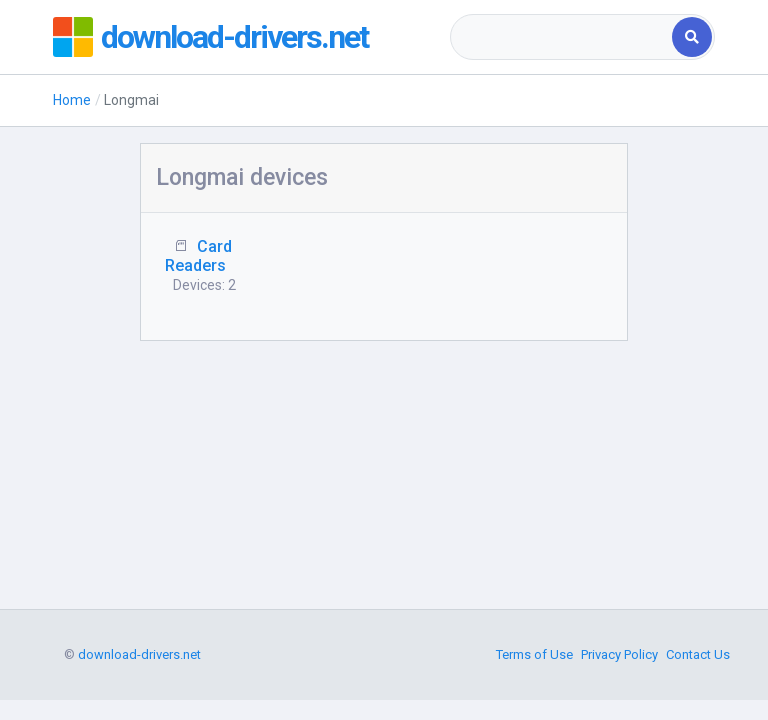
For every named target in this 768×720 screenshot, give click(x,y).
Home (72, 100)
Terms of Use (534, 654)
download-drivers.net (234, 37)
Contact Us (698, 654)
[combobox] (562, 37)
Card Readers (198, 256)
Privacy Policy (619, 654)
